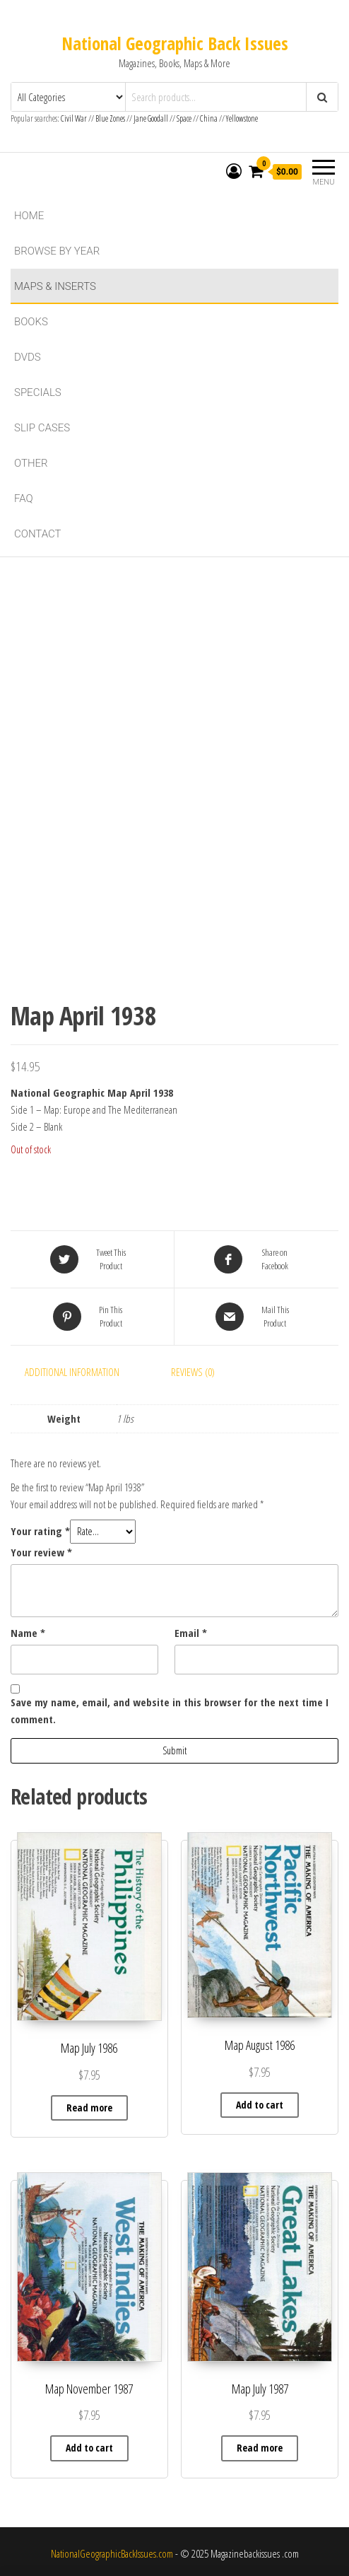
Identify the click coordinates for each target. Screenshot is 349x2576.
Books (31, 321)
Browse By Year (57, 251)
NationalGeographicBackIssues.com (112, 2553)
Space (184, 118)
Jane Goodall (151, 118)
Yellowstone (242, 118)
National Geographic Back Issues (174, 43)
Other (31, 463)
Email (190, 1633)
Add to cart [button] (259, 2104)
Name (28, 1633)
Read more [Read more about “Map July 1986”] (89, 2107)
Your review (41, 1552)
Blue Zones (110, 118)
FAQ (23, 498)
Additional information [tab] (72, 1372)
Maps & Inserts (55, 286)
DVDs (27, 357)
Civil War (74, 118)
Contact (37, 534)
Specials (37, 392)
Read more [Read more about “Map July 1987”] (260, 2447)
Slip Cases (42, 427)
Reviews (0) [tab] (193, 1372)
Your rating (40, 1531)
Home (29, 215)
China (209, 118)
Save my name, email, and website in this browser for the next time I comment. (170, 1710)
